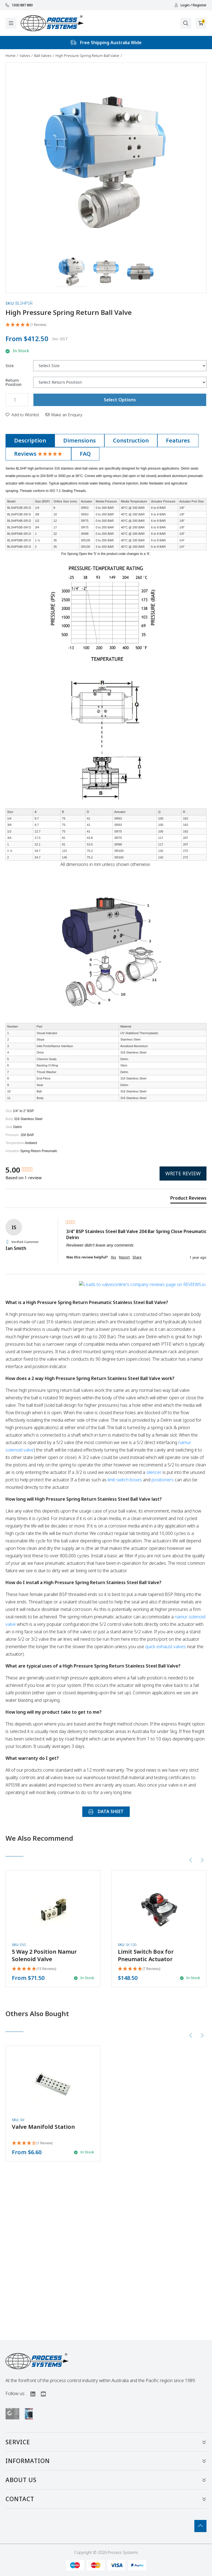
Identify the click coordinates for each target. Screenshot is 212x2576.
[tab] (30, 440)
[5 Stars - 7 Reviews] (139, 1969)
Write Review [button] (183, 1173)
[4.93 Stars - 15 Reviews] (34, 1969)
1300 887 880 (19, 5)
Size (10, 366)
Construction (131, 440)
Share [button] (137, 1257)
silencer (153, 1472)
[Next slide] (202, 1860)
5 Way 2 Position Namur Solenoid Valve (44, 1955)
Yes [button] (113, 1257)
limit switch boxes (125, 1480)
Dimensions (79, 440)
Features (178, 440)
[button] (72, 272)
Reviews (38, 453)
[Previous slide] (191, 1860)
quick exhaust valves (165, 1646)
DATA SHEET (106, 1811)
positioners (163, 1480)
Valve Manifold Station (43, 2126)
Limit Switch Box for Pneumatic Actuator (146, 1955)
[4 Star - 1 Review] (32, 2143)
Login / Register (190, 5)
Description (30, 440)
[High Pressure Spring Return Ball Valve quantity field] (17, 399)
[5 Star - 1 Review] (106, 325)
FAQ (85, 453)
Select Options (120, 400)
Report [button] (124, 1257)
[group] (34, 1170)
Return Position (14, 382)
